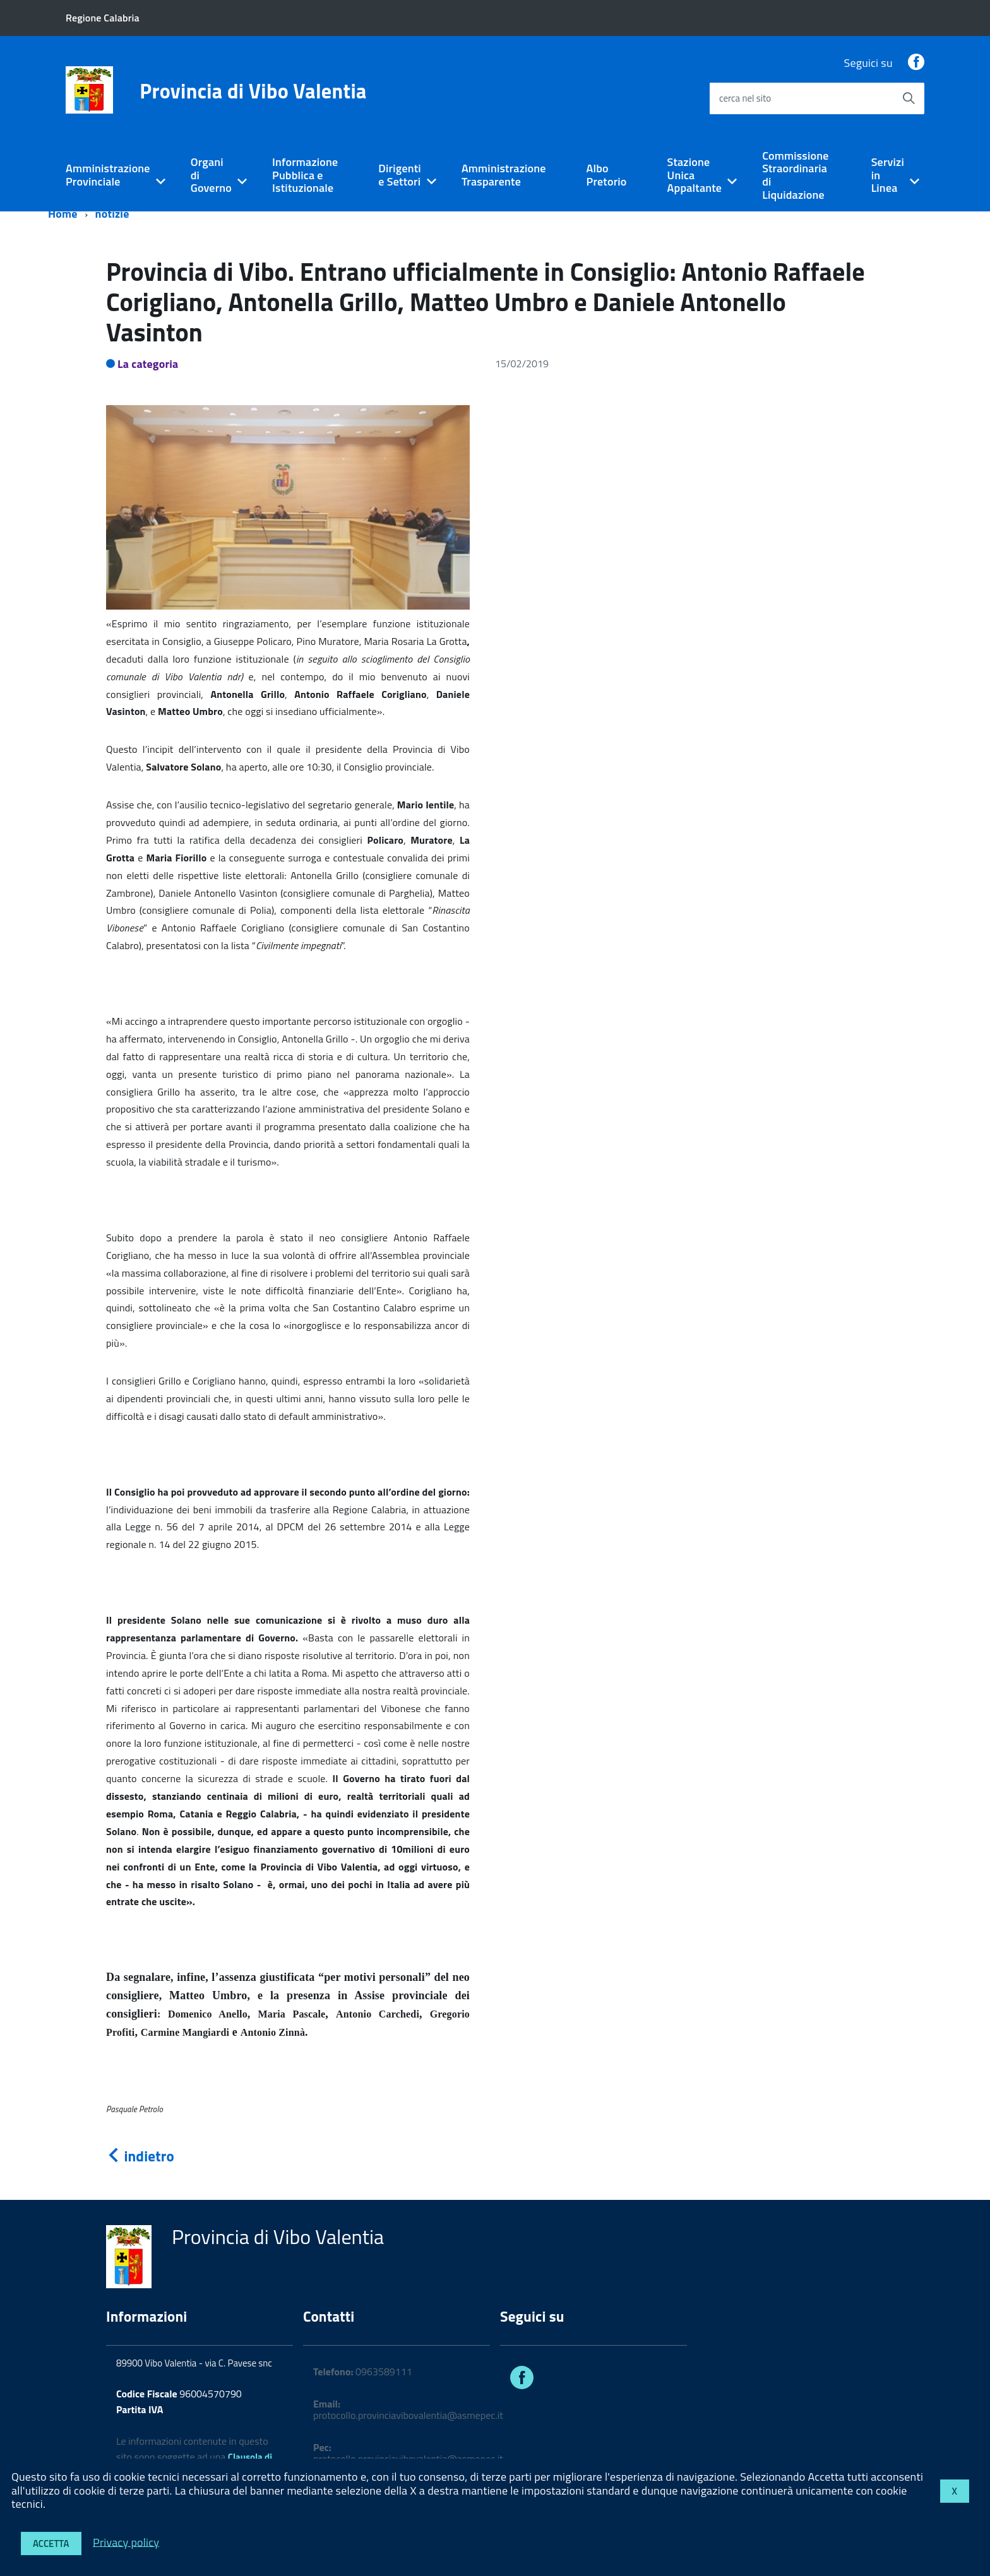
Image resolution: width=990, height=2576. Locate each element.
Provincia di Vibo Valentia (253, 91)
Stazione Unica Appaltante (694, 174)
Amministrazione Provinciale (108, 175)
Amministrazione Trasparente (504, 175)
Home (63, 213)
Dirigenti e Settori (399, 175)
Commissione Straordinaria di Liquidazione (795, 175)
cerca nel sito (745, 98)
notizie (112, 213)
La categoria (148, 363)
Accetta (51, 2543)
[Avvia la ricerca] (908, 98)
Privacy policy (126, 2541)
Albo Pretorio (607, 175)
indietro (140, 2156)
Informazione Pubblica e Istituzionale (305, 174)
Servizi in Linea (887, 174)
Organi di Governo (211, 174)
